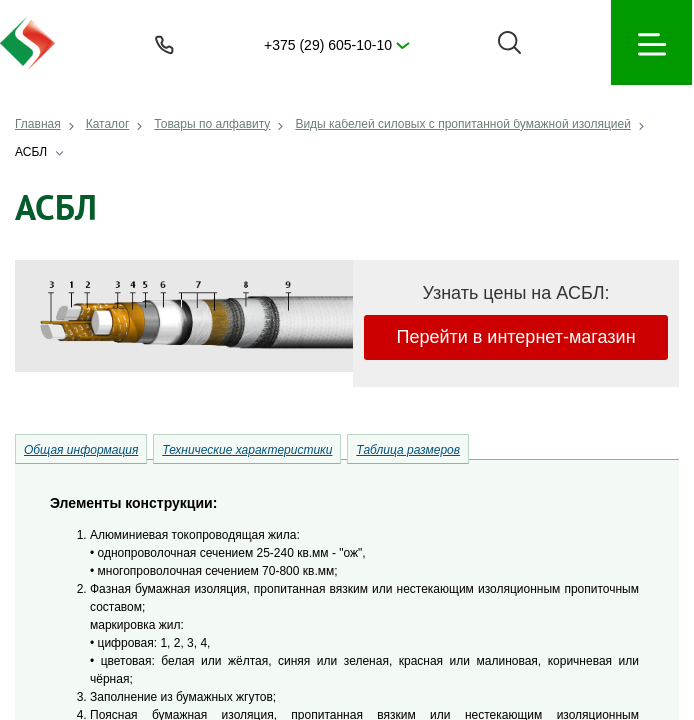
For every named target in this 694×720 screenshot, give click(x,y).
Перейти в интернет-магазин (515, 337)
